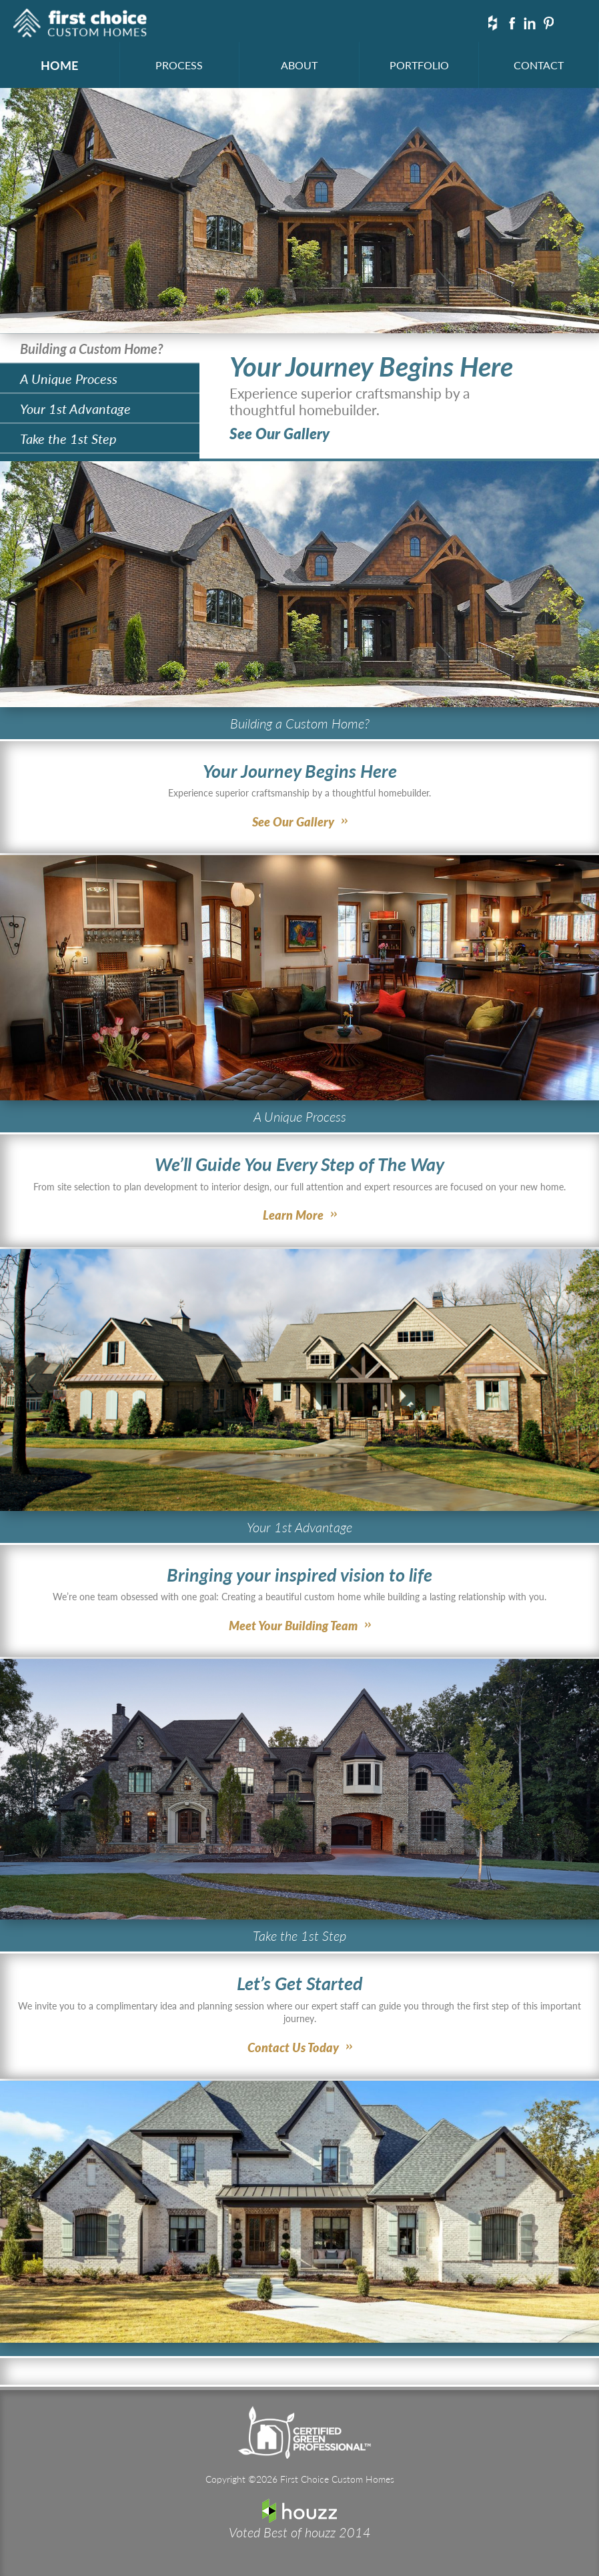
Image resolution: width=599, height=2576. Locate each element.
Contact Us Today (293, 2047)
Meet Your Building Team (293, 1625)
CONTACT (539, 65)
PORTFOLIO (419, 65)
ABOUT (299, 65)
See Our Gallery (279, 433)
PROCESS (179, 65)
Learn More (293, 1214)
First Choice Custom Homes (80, 25)
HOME (59, 65)
